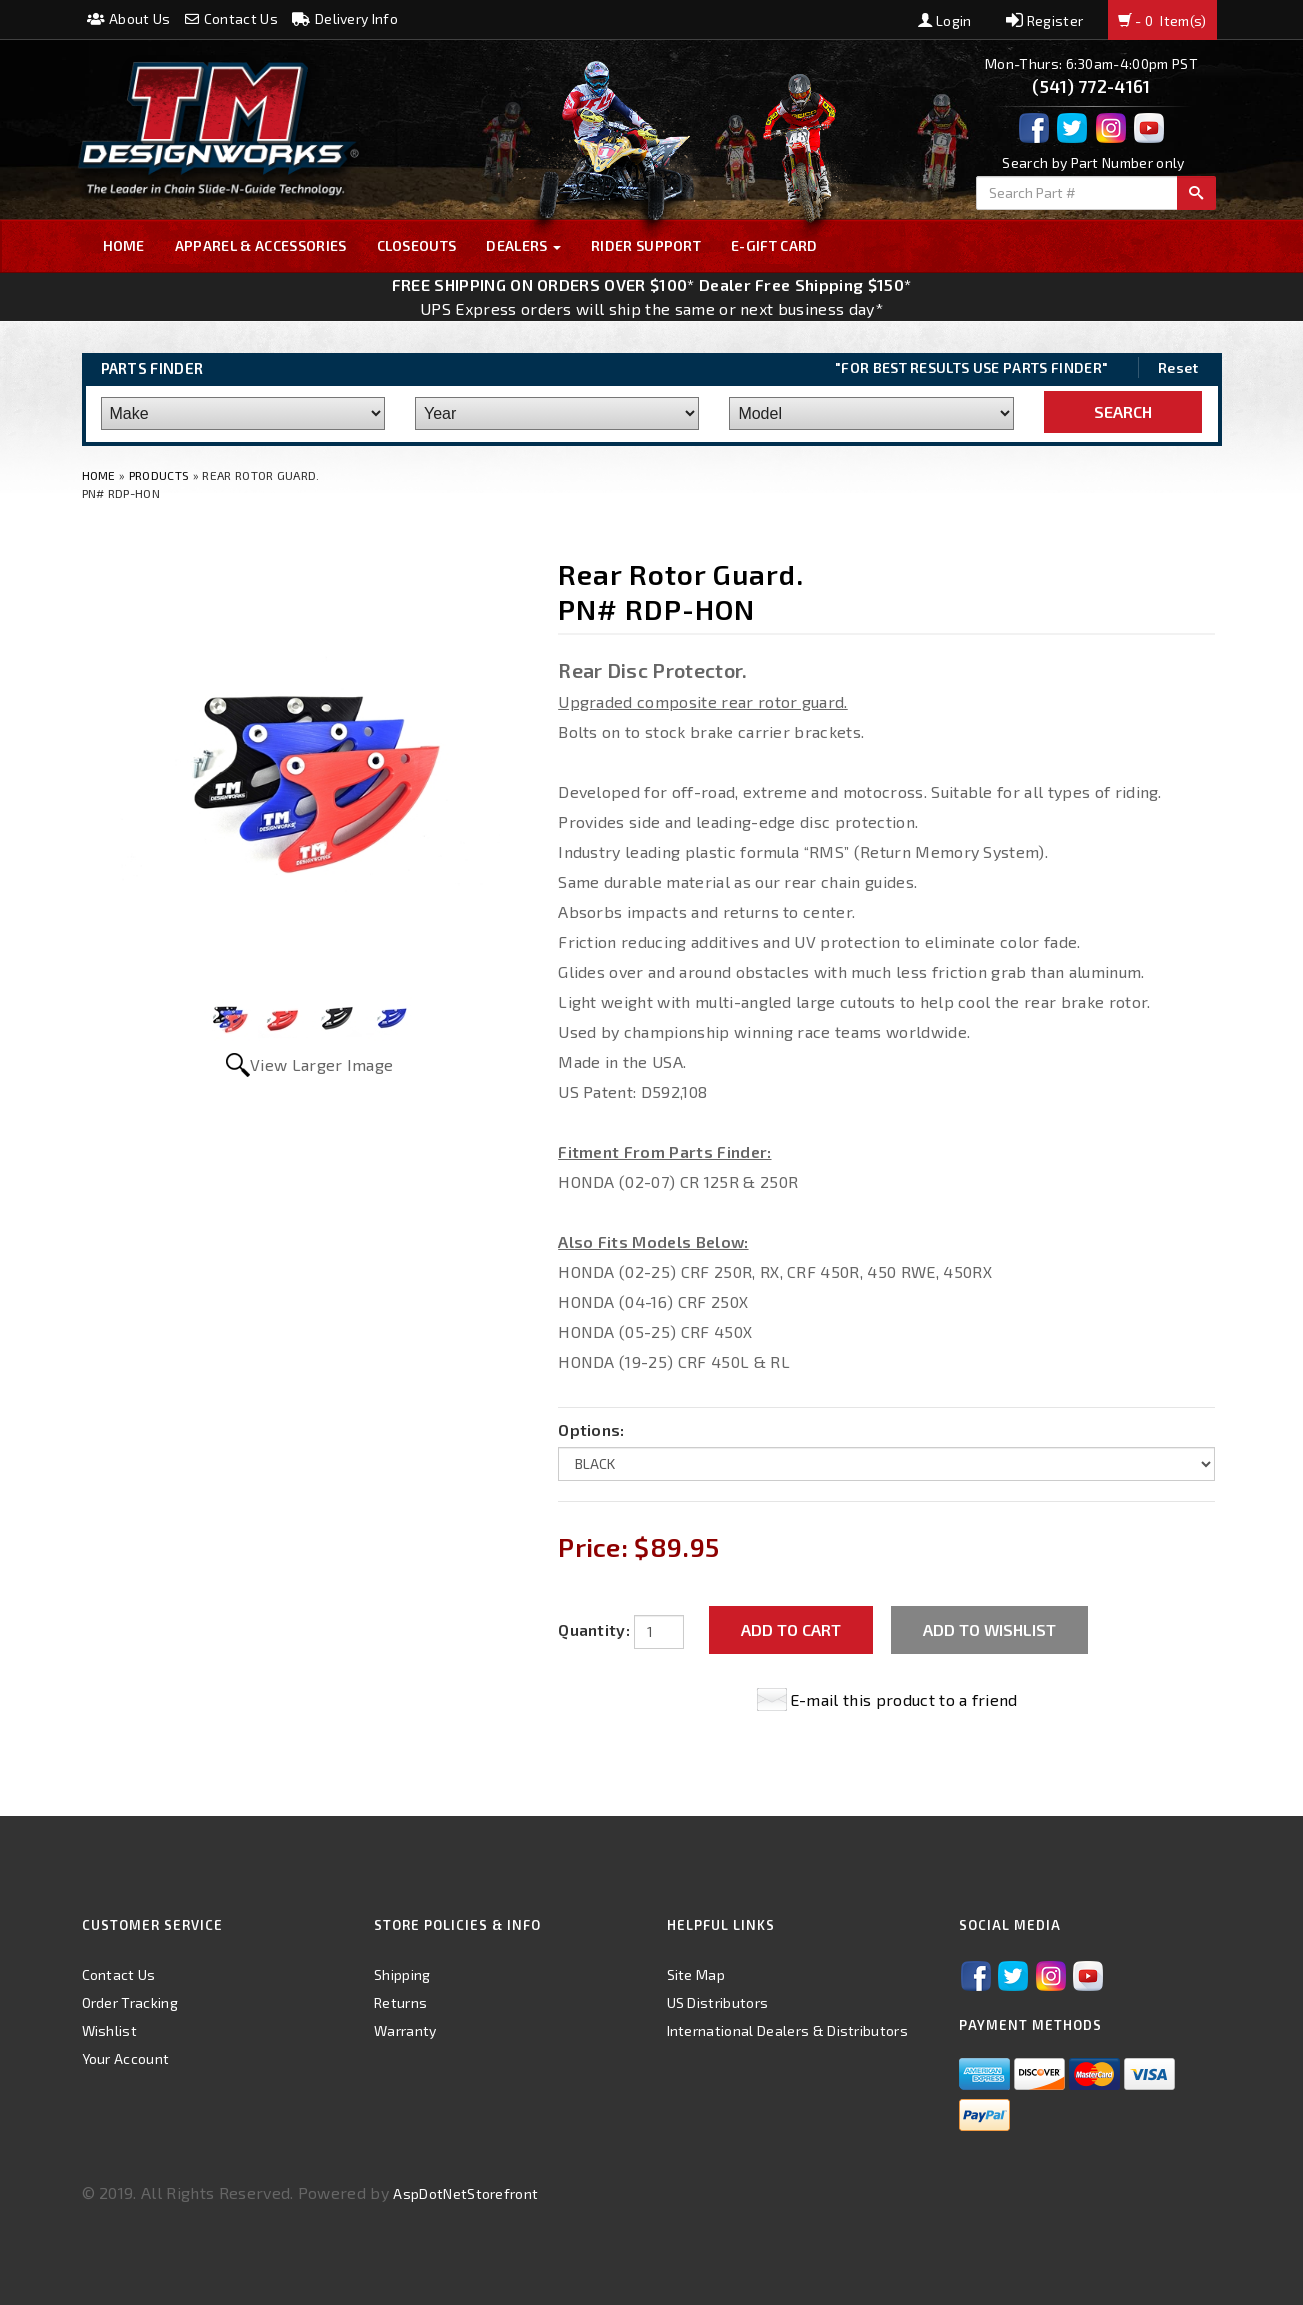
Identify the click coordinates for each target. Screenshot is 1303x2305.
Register (1044, 20)
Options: (591, 1429)
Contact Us (231, 18)
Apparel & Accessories (261, 245)
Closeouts (417, 245)
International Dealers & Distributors (788, 2030)
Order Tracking (130, 2002)
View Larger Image (321, 1064)
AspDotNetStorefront (465, 2193)
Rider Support (646, 245)
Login (945, 20)
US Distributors (718, 2002)
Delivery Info (345, 18)
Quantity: (594, 1629)
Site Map (696, 1974)
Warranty (405, 2030)
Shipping (402, 1974)
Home (124, 245)
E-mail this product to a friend (904, 1699)
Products (159, 475)
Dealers (523, 245)
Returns (400, 2002)
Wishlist (110, 2030)
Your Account (126, 2058)
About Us (129, 18)
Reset (1178, 367)
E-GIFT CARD (774, 245)
